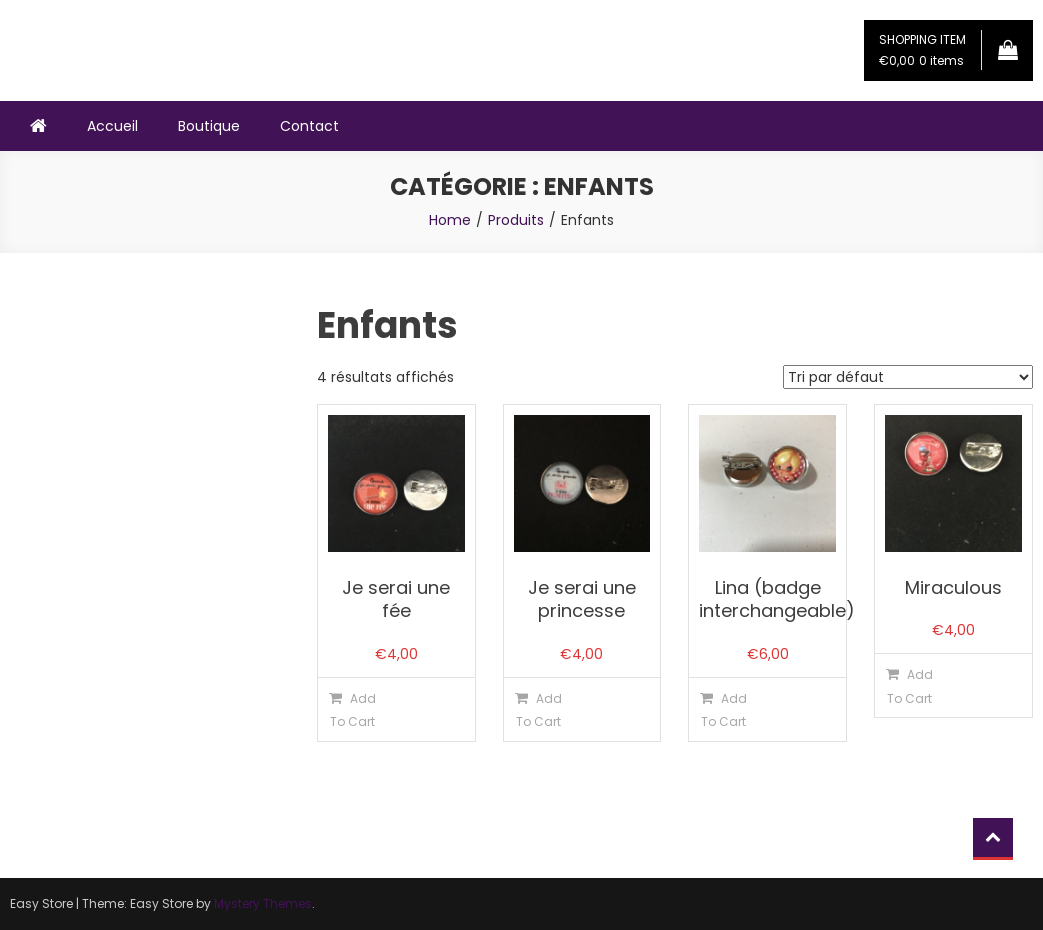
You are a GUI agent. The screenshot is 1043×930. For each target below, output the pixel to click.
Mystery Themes (263, 903)
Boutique (209, 126)
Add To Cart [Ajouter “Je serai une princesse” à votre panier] (539, 710)
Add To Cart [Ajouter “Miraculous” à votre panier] (910, 686)
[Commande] (908, 377)
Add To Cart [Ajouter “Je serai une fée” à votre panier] (353, 710)
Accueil (112, 126)
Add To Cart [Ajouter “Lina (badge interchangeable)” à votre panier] (724, 710)
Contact (309, 126)
